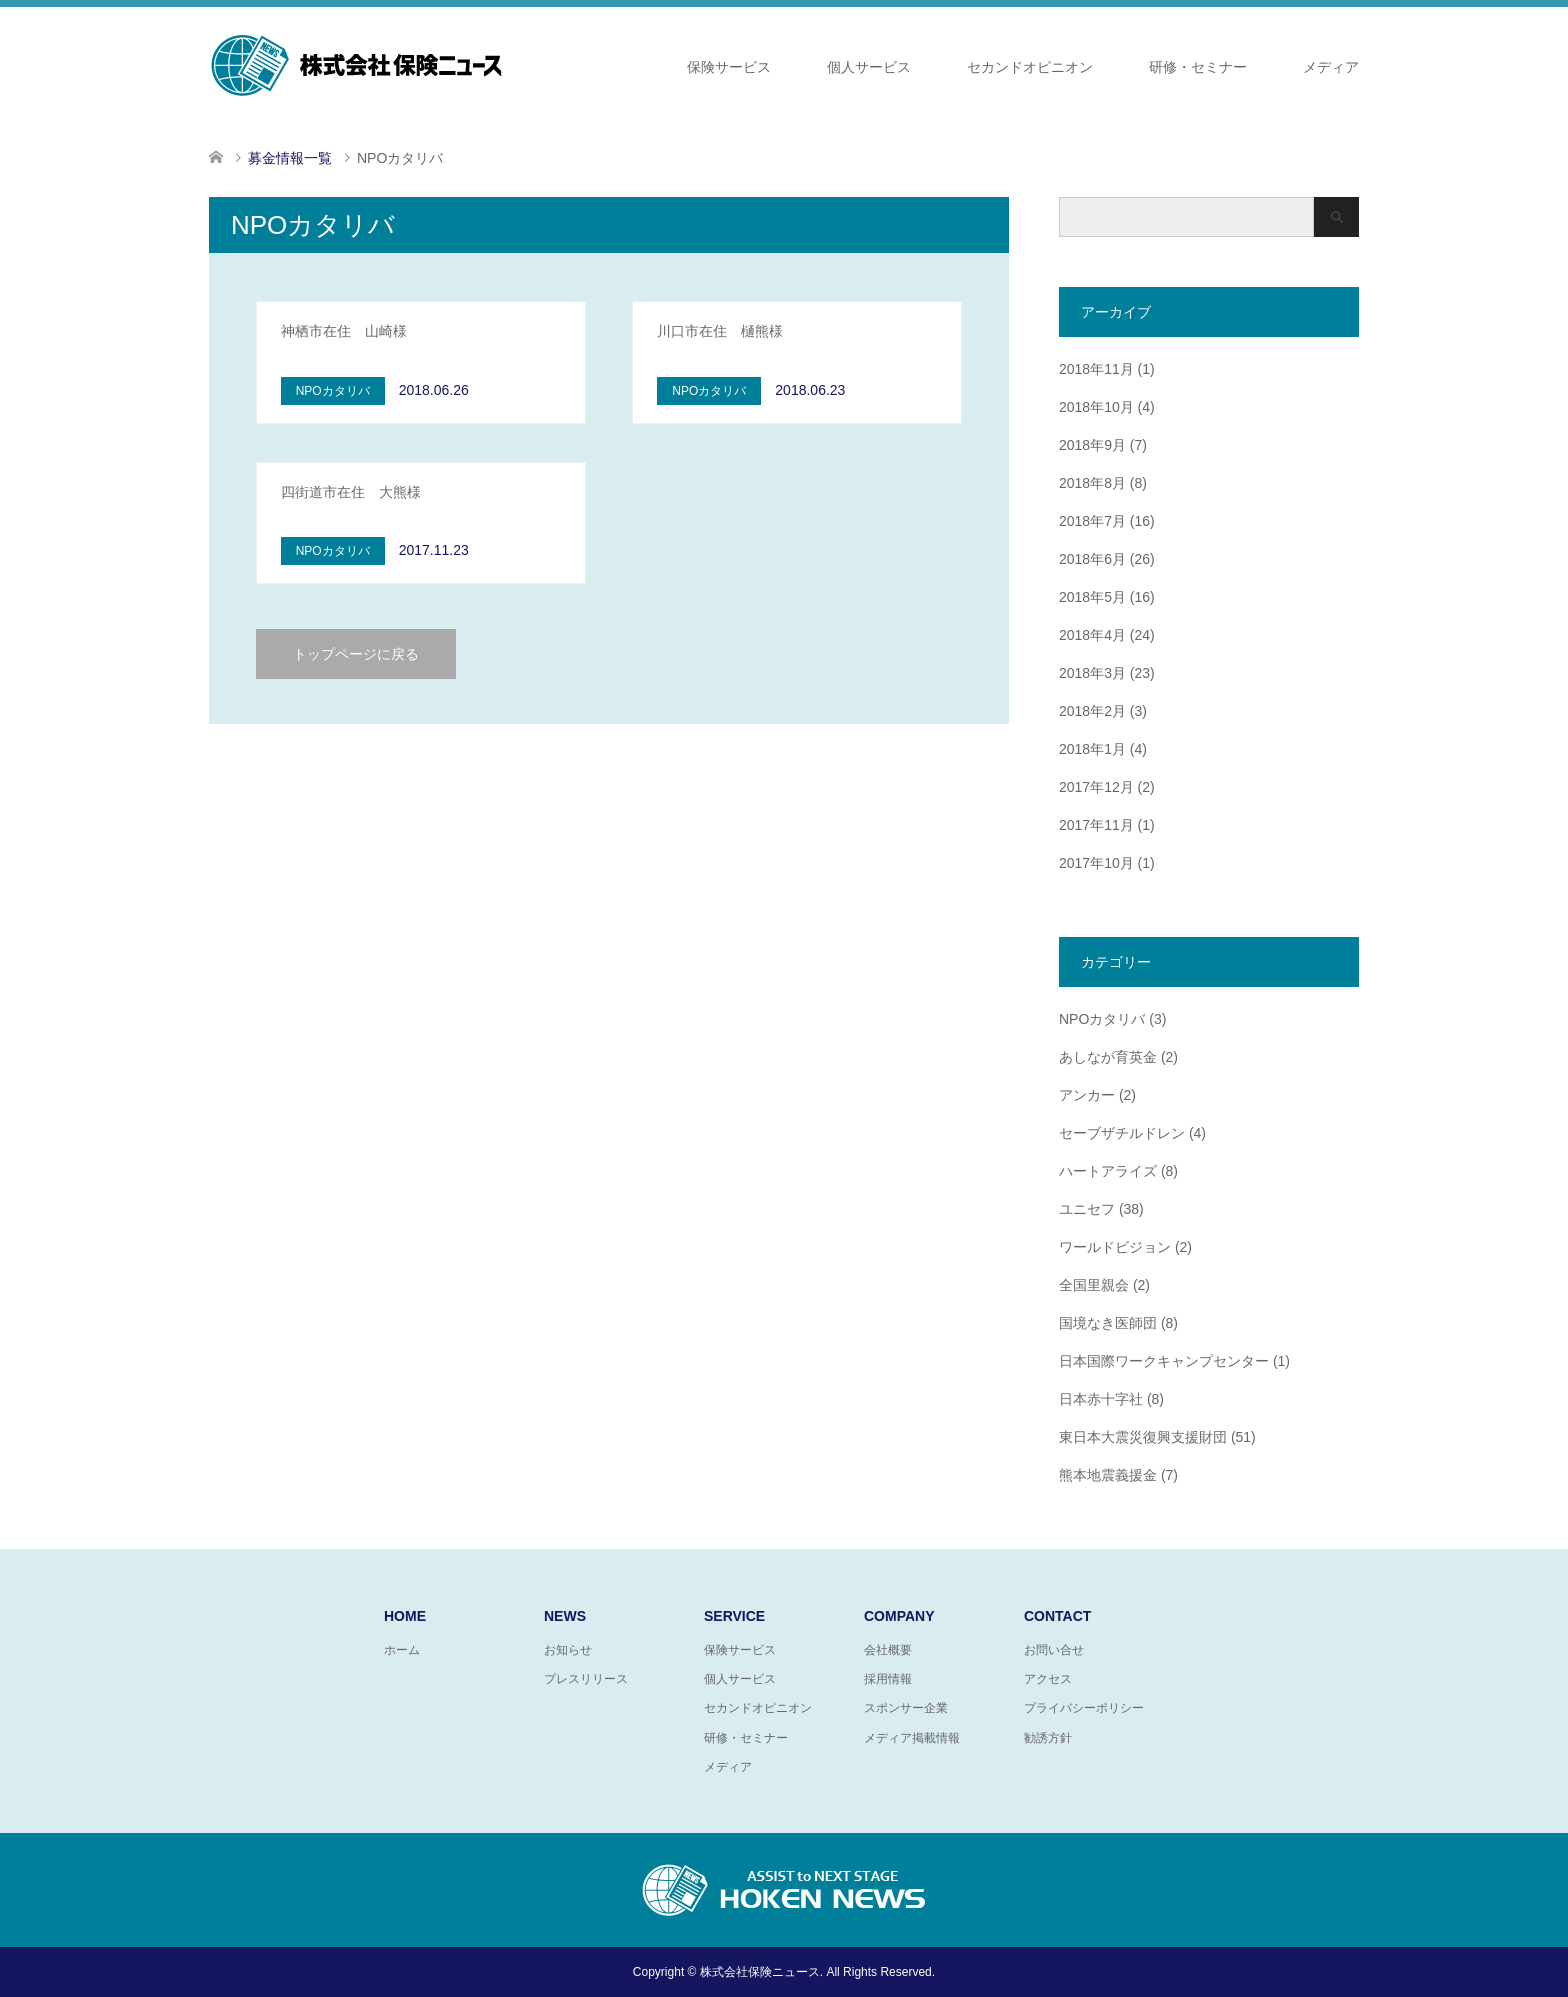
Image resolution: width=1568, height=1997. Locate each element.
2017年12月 (1096, 787)
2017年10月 (1096, 863)
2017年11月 (1096, 825)
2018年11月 (1096, 369)
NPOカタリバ (1102, 1019)
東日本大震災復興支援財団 (1143, 1437)
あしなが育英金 (1108, 1057)
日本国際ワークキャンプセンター (1164, 1361)
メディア (1331, 67)
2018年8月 (1092, 483)
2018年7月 (1092, 521)
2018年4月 (1092, 635)
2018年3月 (1092, 673)
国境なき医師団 (1108, 1323)
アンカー (1087, 1095)
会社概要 (888, 1650)
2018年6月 (1092, 559)
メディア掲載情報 (912, 1738)
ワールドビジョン (1115, 1247)
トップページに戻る (356, 654)
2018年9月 (1092, 445)
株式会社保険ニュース (760, 1972)
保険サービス (729, 67)
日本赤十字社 (1101, 1399)
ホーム (402, 1650)
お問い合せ (1054, 1650)
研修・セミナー (1198, 67)
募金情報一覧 (290, 158)
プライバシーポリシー (1084, 1708)
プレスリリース (586, 1679)
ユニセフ (1087, 1209)
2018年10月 (1096, 407)
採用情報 (888, 1679)
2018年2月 (1092, 711)
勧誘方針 (1048, 1738)
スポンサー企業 (906, 1708)
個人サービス (869, 67)
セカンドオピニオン (1030, 67)
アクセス (1048, 1679)
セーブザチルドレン (1122, 1133)
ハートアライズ (1108, 1171)
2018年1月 (1092, 749)
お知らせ (568, 1650)
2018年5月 (1092, 597)
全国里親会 (1094, 1285)
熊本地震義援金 (1108, 1475)
